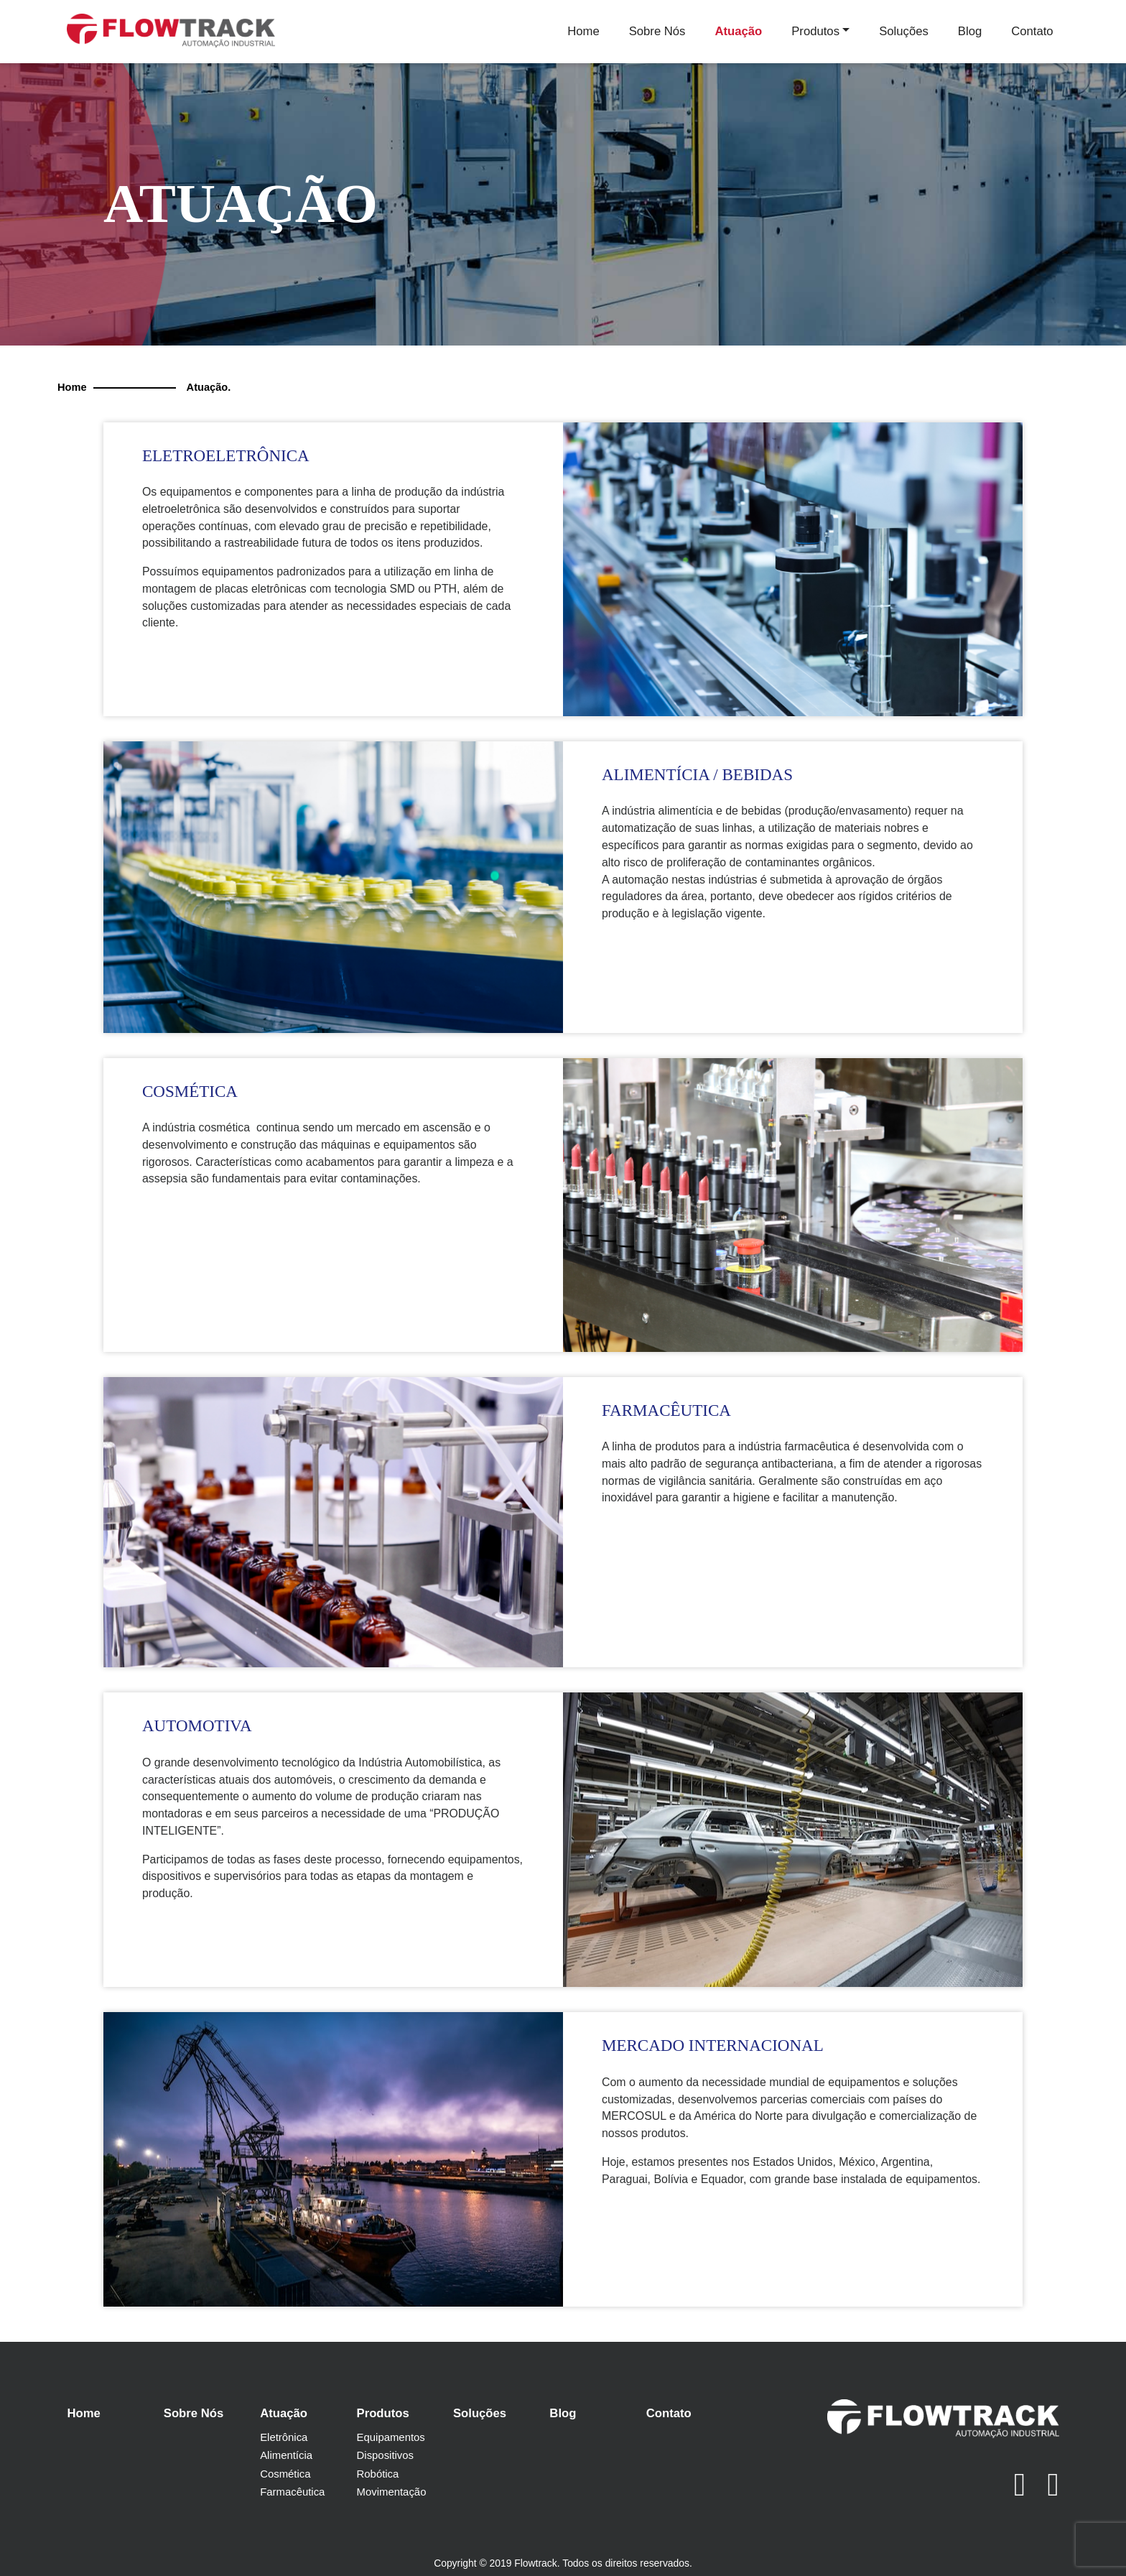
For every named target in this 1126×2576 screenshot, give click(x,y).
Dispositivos (385, 2455)
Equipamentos (391, 2437)
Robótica (378, 2474)
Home (583, 31)
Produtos (815, 31)
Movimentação (392, 2492)
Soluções (904, 31)
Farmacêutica (292, 2492)
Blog (970, 31)
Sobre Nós (657, 31)
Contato (1032, 31)
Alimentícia (286, 2455)
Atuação (738, 31)
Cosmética (285, 2474)
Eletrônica (283, 2437)
